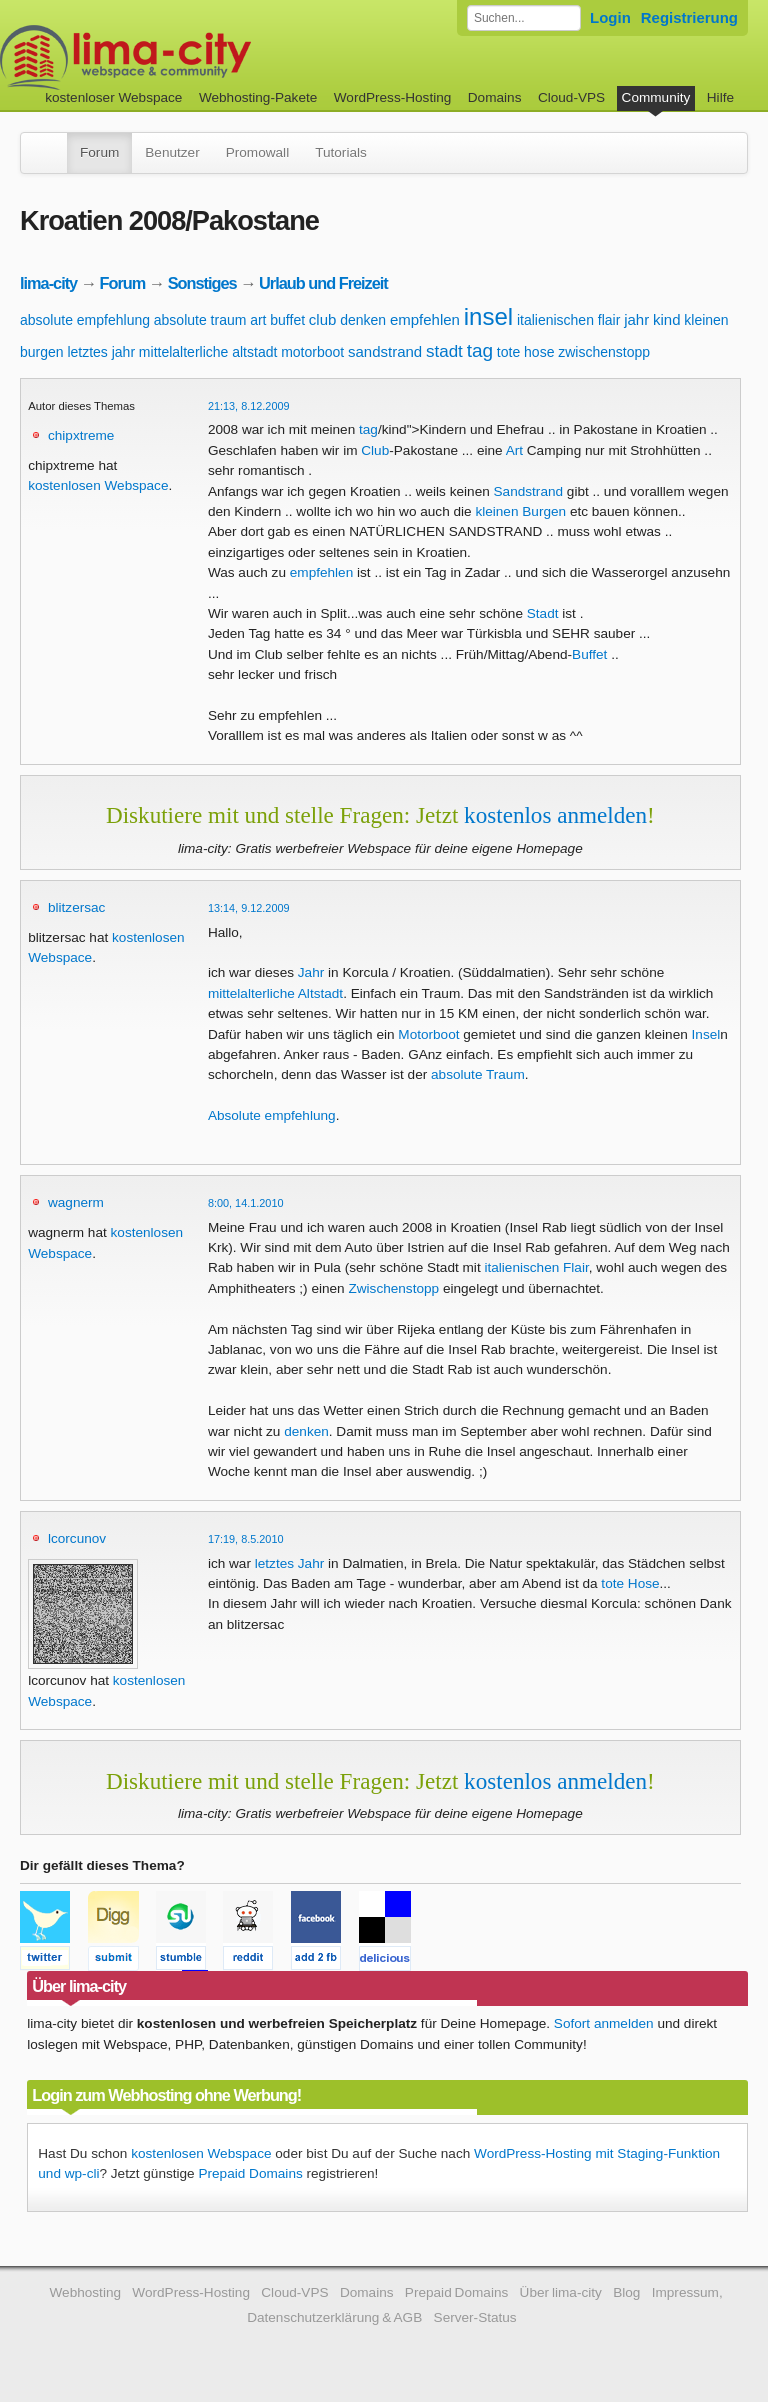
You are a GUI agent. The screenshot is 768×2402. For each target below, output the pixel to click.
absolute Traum (478, 1074)
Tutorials (341, 152)
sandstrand (385, 351)
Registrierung (689, 17)
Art (514, 450)
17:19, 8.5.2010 (246, 1539)
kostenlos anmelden (555, 815)
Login (610, 17)
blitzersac (76, 907)
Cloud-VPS (571, 97)
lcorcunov (77, 1538)
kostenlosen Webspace (98, 485)
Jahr (311, 972)
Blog (626, 2292)
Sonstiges (202, 283)
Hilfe (720, 97)
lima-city (48, 283)
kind (667, 319)
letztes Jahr (290, 1563)
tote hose (526, 352)
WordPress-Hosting (393, 97)
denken (363, 320)
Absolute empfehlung (272, 1115)
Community (656, 97)
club (323, 319)
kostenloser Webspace (113, 97)
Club (375, 450)
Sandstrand (529, 491)
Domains (495, 97)
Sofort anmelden (604, 2023)
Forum (99, 152)
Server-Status (475, 2317)
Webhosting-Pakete (258, 97)
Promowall (257, 152)
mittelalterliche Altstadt (275, 993)
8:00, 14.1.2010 (246, 1203)
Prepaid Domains (250, 2173)
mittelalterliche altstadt (208, 352)
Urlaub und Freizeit (323, 283)
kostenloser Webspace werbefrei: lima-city (200, 57)
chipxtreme (81, 435)
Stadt (543, 613)
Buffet (589, 654)
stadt (444, 351)
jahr (636, 319)
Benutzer (172, 152)
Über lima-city (561, 2292)
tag (480, 350)
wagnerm (76, 1202)
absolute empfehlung (85, 320)
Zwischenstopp (393, 1288)
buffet (287, 320)
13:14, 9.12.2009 (249, 908)
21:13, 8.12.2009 (249, 406)
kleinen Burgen (520, 511)
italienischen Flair (536, 1267)
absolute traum (200, 320)
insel (488, 316)
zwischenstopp (604, 352)
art (258, 320)
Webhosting (85, 2292)
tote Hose (630, 1583)
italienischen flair (569, 320)
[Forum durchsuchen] (524, 18)
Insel (706, 1034)
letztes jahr (101, 352)
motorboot (312, 352)
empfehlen (425, 319)
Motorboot (428, 1034)
